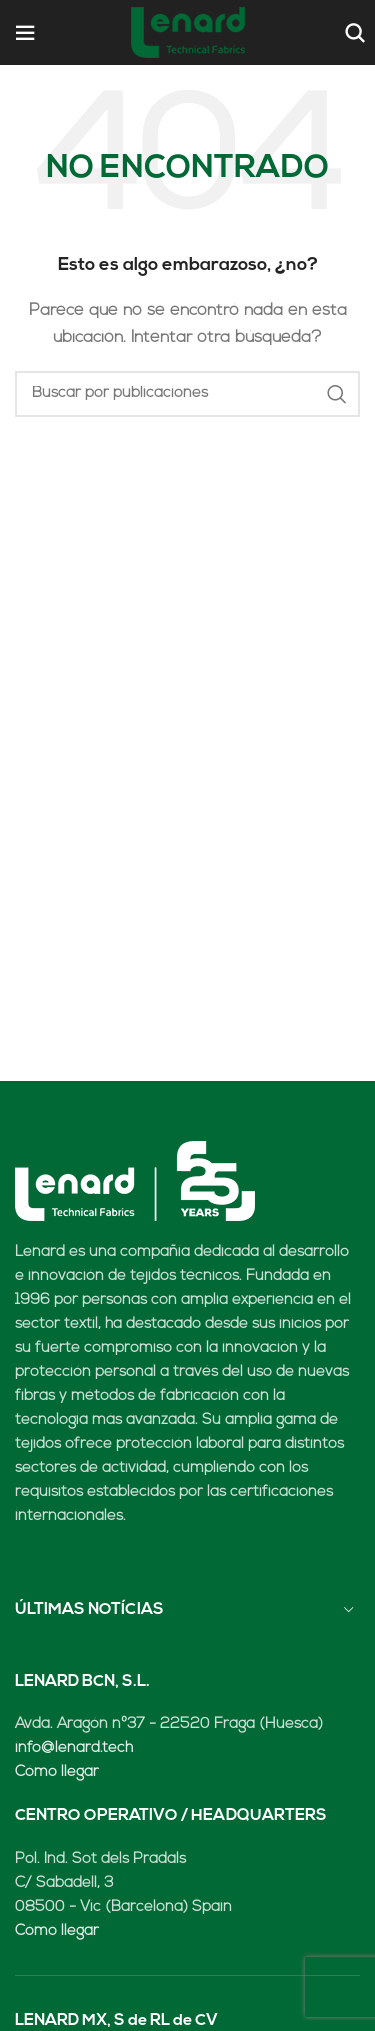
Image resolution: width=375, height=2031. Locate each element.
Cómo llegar (57, 1772)
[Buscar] (352, 33)
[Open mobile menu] (25, 33)
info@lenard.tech (74, 1748)
